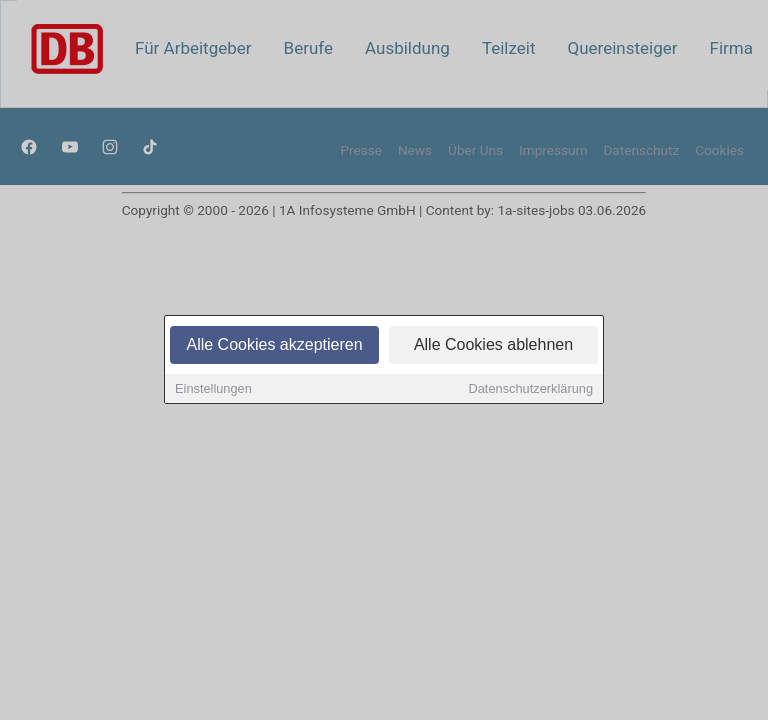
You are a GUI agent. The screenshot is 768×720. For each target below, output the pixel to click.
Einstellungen (213, 390)
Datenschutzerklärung (531, 390)
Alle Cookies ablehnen (493, 346)
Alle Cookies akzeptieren (274, 346)
